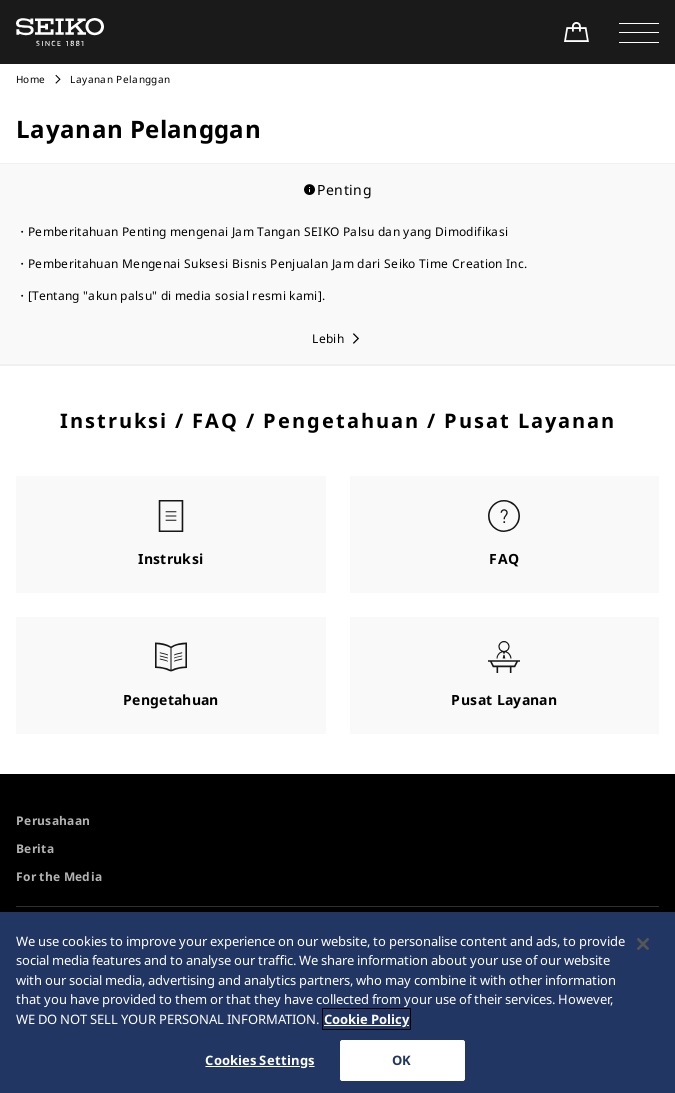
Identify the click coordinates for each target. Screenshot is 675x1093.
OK (401, 1067)
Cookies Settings (259, 1067)
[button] (639, 32)
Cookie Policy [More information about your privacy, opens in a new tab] (366, 1026)
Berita (35, 848)
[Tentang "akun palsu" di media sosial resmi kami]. (177, 295)
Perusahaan (53, 820)
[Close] (643, 951)
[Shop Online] (576, 32)
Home (30, 79)
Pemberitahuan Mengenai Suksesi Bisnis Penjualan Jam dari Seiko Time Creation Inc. (277, 263)
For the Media (59, 876)
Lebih (328, 338)
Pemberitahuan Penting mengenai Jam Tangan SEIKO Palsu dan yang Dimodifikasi (268, 231)
